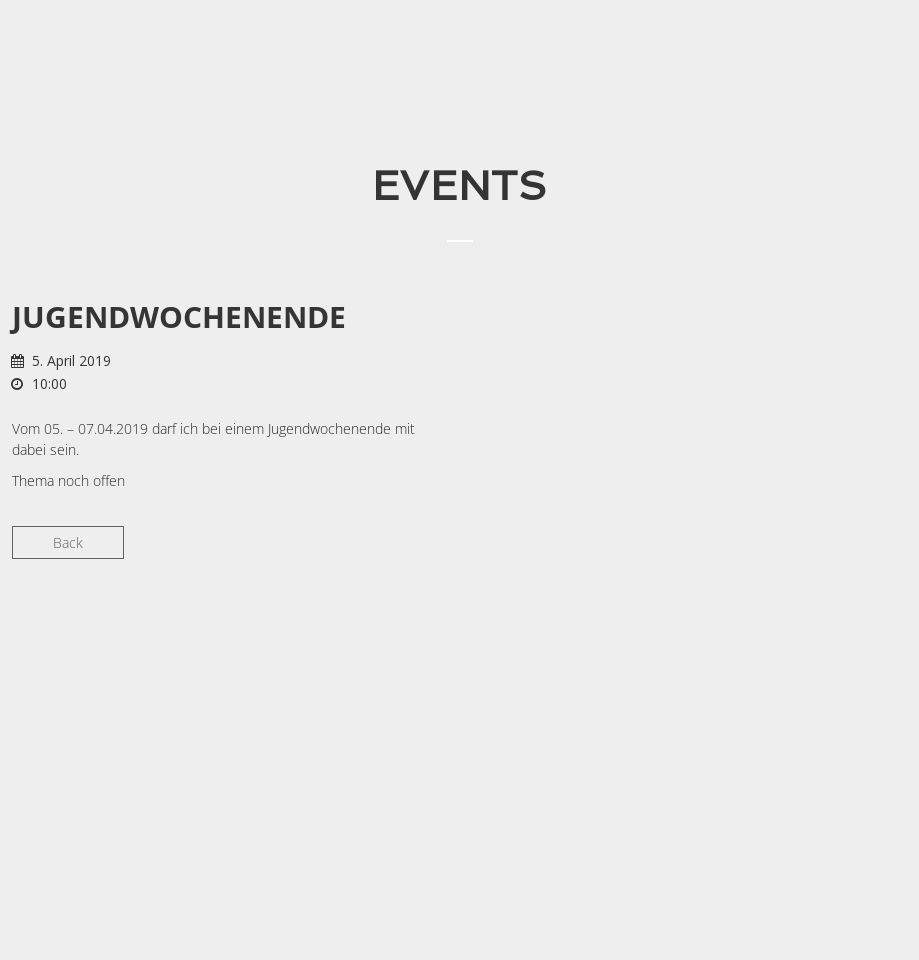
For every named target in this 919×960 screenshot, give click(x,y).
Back (68, 542)
